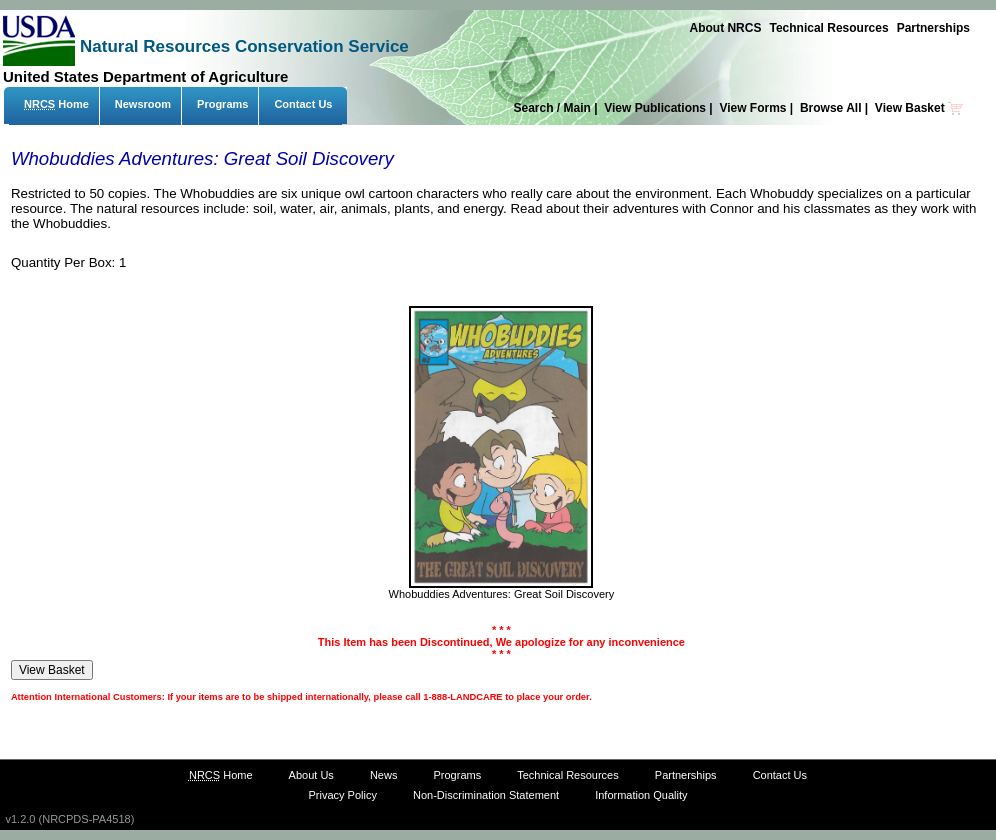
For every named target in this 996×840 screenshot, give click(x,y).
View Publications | (660, 108)
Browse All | (836, 108)
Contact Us (303, 104)
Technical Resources (828, 28)
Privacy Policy (342, 795)
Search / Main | (556, 108)
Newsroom (143, 104)
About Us (311, 775)
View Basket (919, 108)
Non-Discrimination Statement (486, 795)
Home (56, 104)
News (384, 775)
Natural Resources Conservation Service (244, 46)
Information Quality (641, 795)
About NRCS (725, 28)
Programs (222, 104)
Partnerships (933, 28)
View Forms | (757, 108)
